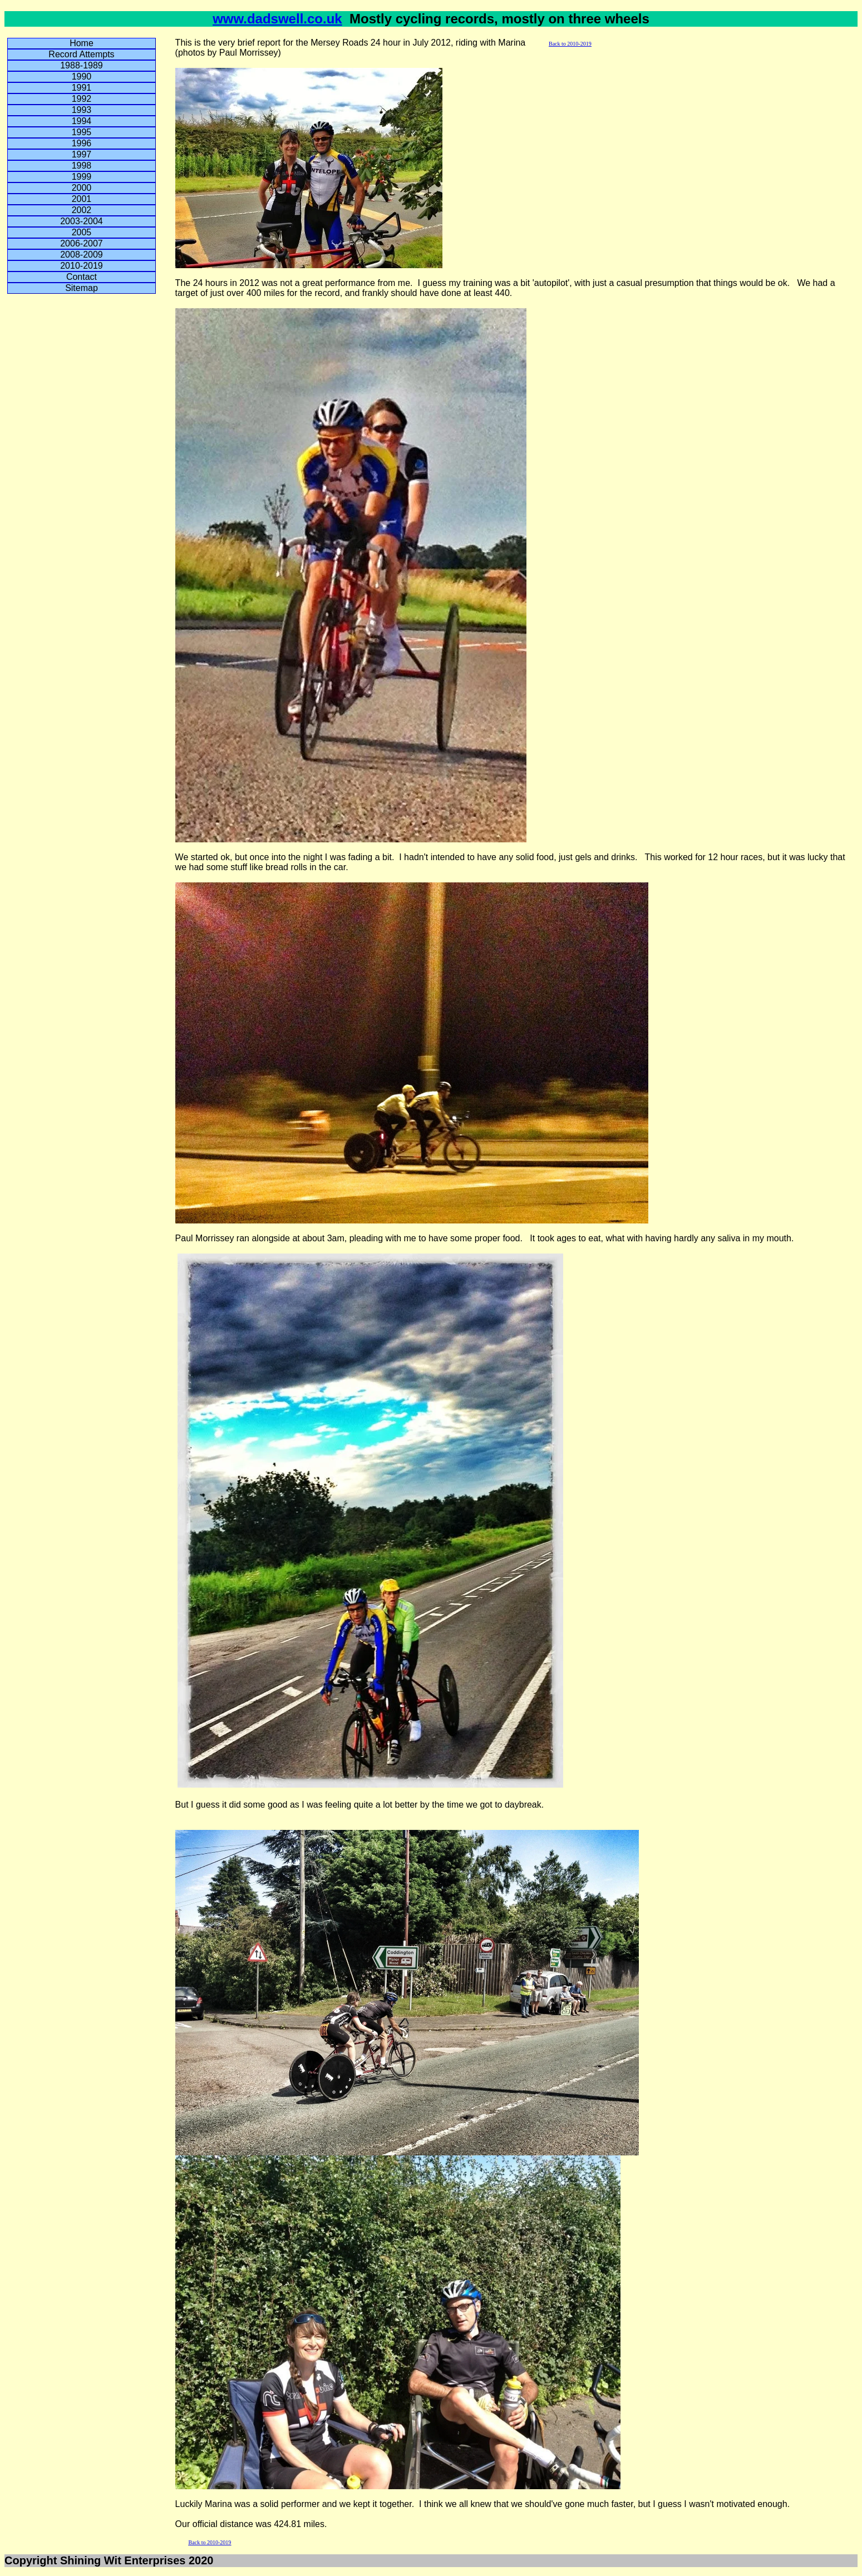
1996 (82, 143)
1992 (82, 98)
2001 (82, 199)
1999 (82, 176)
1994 (82, 121)
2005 (82, 232)
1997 (82, 154)
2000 (82, 188)
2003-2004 (81, 221)
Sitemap (81, 288)
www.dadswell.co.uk (277, 18)
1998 (82, 165)
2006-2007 (81, 243)
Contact (81, 277)
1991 (82, 87)
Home (81, 43)
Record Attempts (81, 54)
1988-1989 (81, 65)
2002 (82, 210)
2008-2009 (81, 254)
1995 (82, 132)
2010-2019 (81, 265)
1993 (82, 110)
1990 (82, 76)
